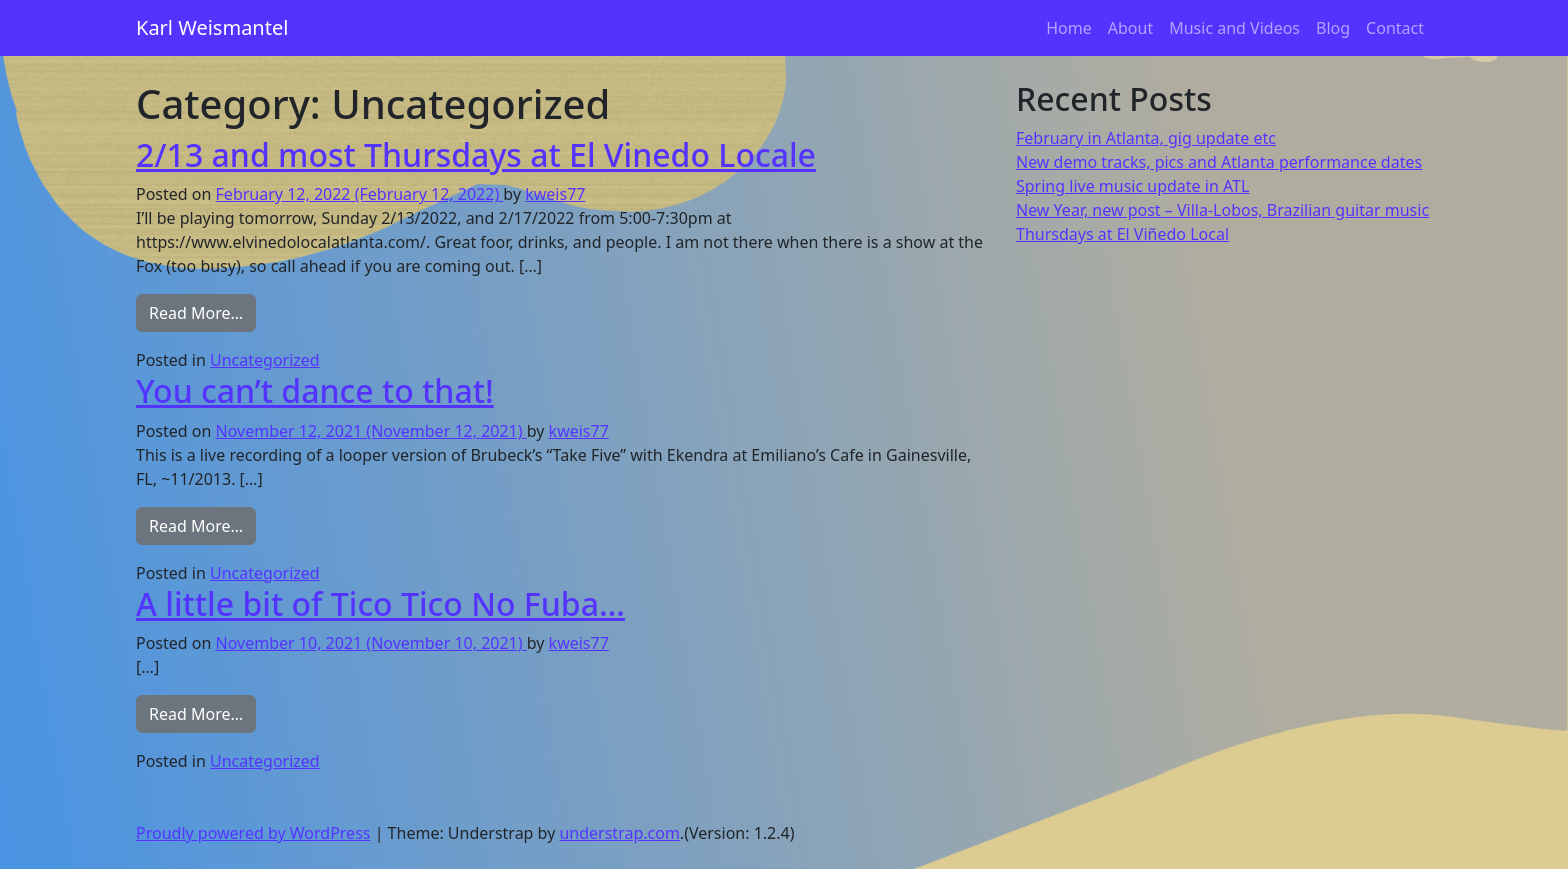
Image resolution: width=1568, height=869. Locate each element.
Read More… (202, 312)
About (1130, 28)
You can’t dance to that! (315, 390)
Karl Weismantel (212, 27)
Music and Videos (1234, 28)
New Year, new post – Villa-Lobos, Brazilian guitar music (1222, 210)
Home (1069, 28)
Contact (1395, 28)
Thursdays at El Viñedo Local (1122, 234)
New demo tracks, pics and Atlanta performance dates (1219, 162)
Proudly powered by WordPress (253, 833)
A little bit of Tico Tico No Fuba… (380, 603)
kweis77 (555, 194)
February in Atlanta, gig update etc (1146, 138)
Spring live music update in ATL (1132, 186)
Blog (1333, 28)
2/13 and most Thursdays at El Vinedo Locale (476, 154)
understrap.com (619, 833)
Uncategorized (265, 360)
